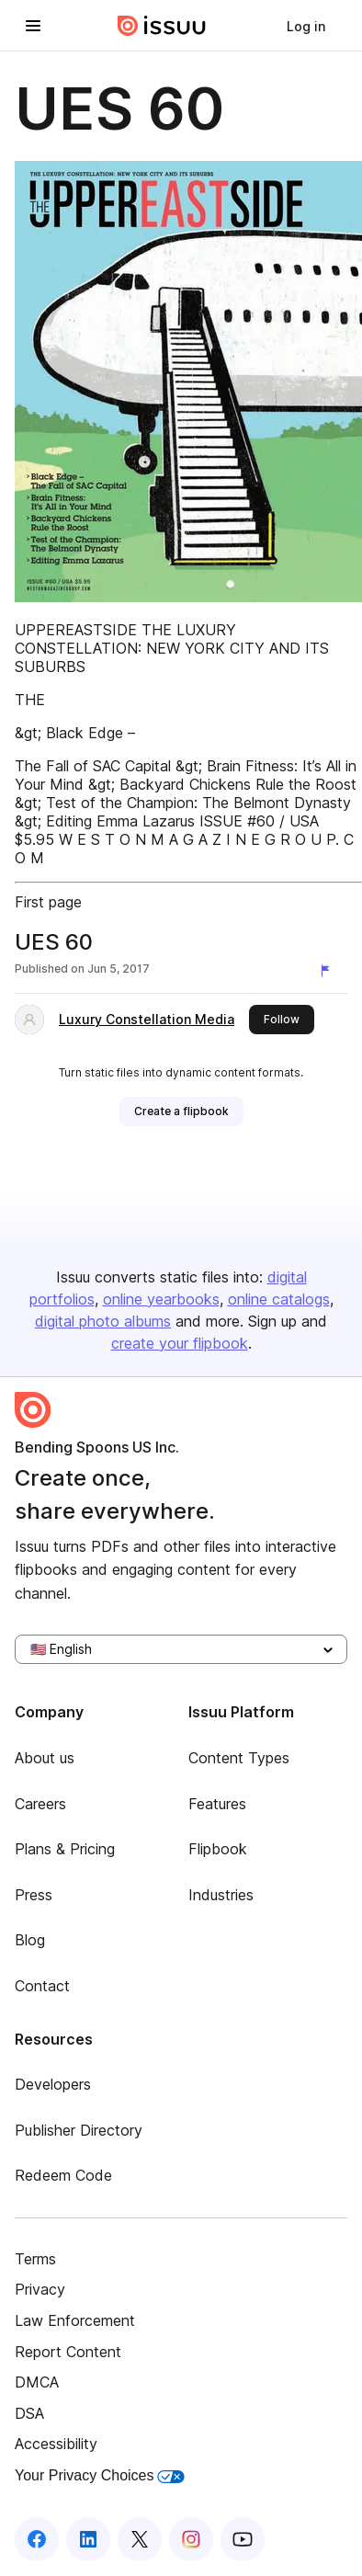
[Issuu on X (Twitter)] (140, 2539)
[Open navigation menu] (33, 25)
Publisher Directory (78, 2130)
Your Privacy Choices (100, 2475)
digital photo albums (103, 1321)
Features (217, 1804)
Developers (53, 2084)
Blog (30, 1940)
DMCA (37, 2382)
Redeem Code (63, 2175)
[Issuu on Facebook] (37, 2539)
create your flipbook (179, 1343)
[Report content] (329, 971)
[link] (306, 25)
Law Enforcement (75, 2320)
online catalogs (279, 1299)
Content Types (238, 1758)
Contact (42, 1986)
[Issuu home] (161, 26)
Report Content (68, 2351)
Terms (35, 2259)
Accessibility (56, 2443)
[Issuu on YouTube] (243, 2539)
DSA (29, 2413)
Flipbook (217, 1849)
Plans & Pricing (65, 1849)
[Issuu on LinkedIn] (88, 2539)
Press (33, 1895)
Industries (221, 1895)
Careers (40, 1804)
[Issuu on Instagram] (191, 2539)
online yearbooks (161, 1299)
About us (44, 1758)
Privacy (40, 2289)
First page (48, 902)
